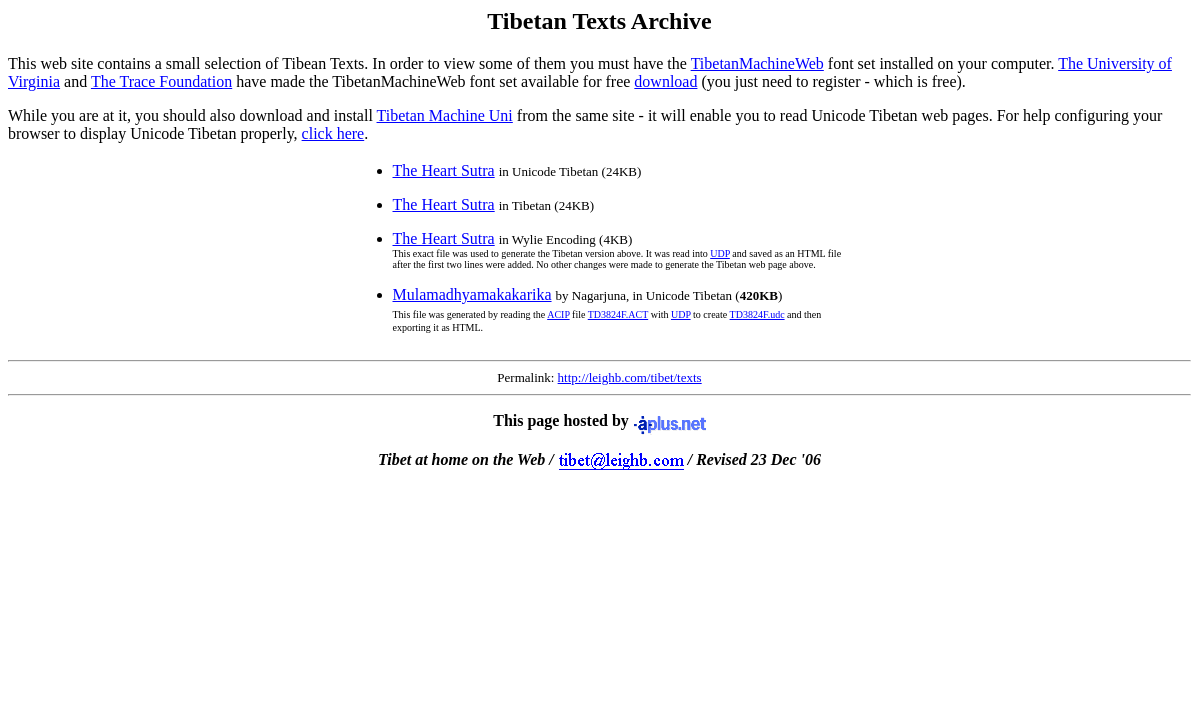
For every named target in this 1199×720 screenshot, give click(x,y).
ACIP (558, 314)
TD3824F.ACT (618, 314)
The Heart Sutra (444, 170)
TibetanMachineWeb (757, 63)
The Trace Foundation (161, 81)
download (665, 81)
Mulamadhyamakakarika (472, 294)
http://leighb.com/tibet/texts (630, 377)
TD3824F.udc (757, 314)
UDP (720, 253)
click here (333, 133)
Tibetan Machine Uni (445, 115)
